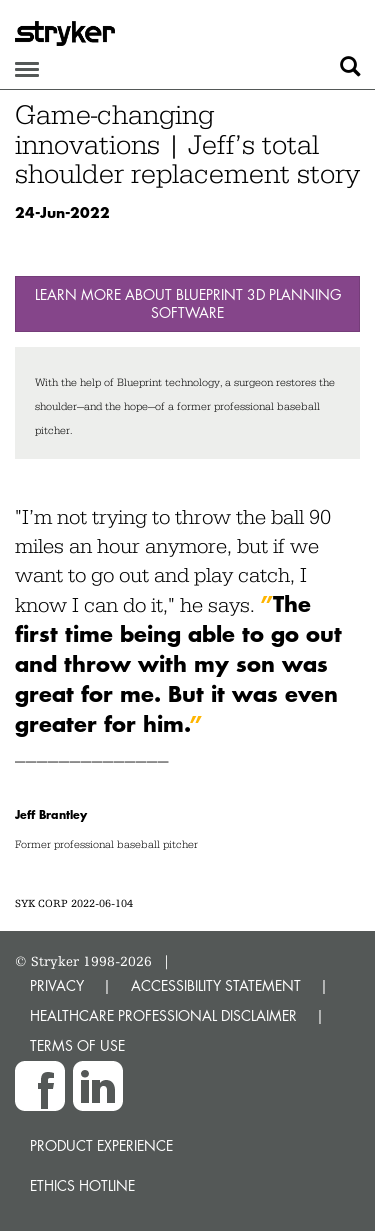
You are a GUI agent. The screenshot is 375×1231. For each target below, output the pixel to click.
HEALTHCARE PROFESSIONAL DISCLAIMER (163, 1015)
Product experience (101, 1145)
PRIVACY (57, 985)
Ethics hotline (82, 1185)
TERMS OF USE (77, 1045)
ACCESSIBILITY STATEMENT (216, 985)
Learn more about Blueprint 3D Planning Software (188, 303)
